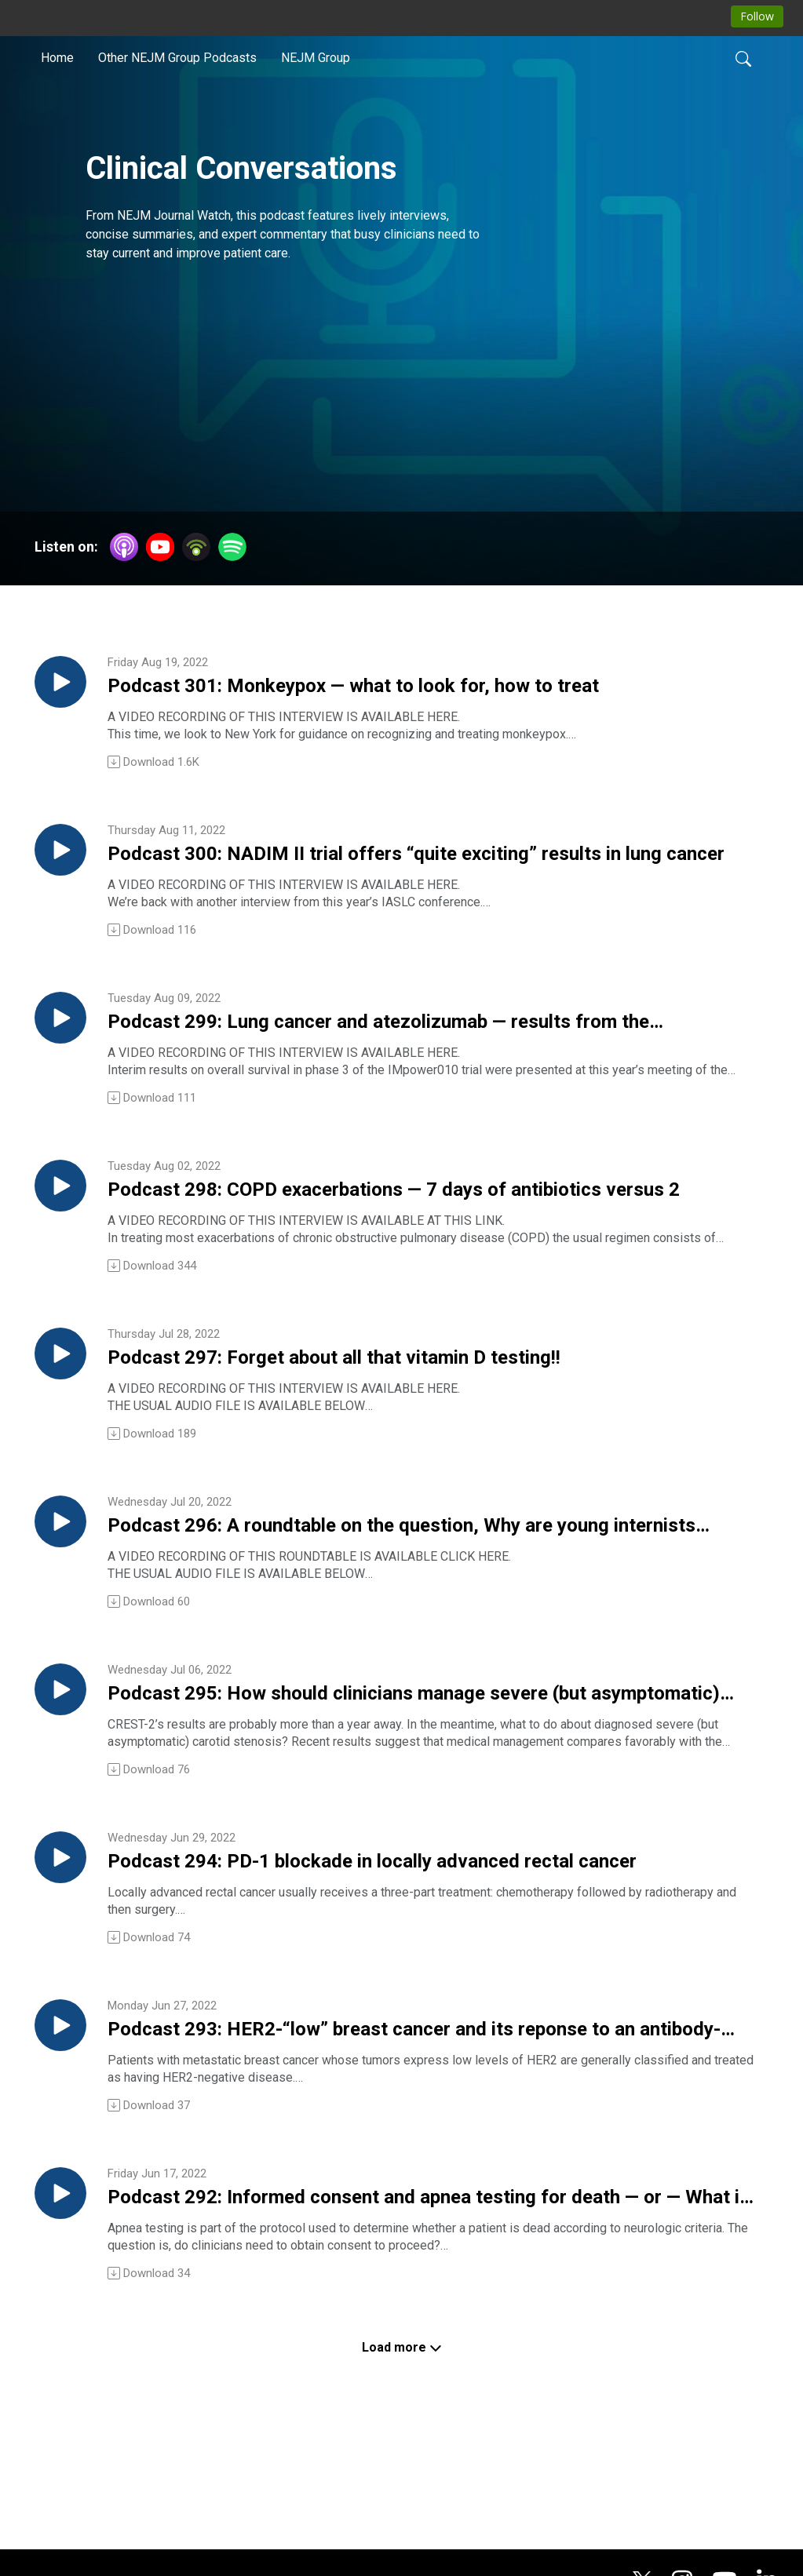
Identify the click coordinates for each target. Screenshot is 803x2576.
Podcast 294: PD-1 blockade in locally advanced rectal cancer (405, 1946)
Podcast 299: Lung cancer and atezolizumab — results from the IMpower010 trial (398, 1050)
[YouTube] (160, 547)
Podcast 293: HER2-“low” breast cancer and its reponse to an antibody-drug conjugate (400, 2125)
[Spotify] (232, 545)
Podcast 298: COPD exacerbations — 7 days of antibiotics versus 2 (394, 1229)
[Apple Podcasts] (124, 545)
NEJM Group (315, 57)
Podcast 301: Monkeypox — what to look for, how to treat (412, 693)
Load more (402, 2459)
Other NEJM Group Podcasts (177, 57)
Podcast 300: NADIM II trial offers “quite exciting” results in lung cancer (417, 871)
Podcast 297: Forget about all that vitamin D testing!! (369, 1409)
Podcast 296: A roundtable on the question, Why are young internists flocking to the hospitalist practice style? (431, 1588)
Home (57, 57)
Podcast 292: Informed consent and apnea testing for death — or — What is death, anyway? (419, 2304)
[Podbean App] (196, 545)
